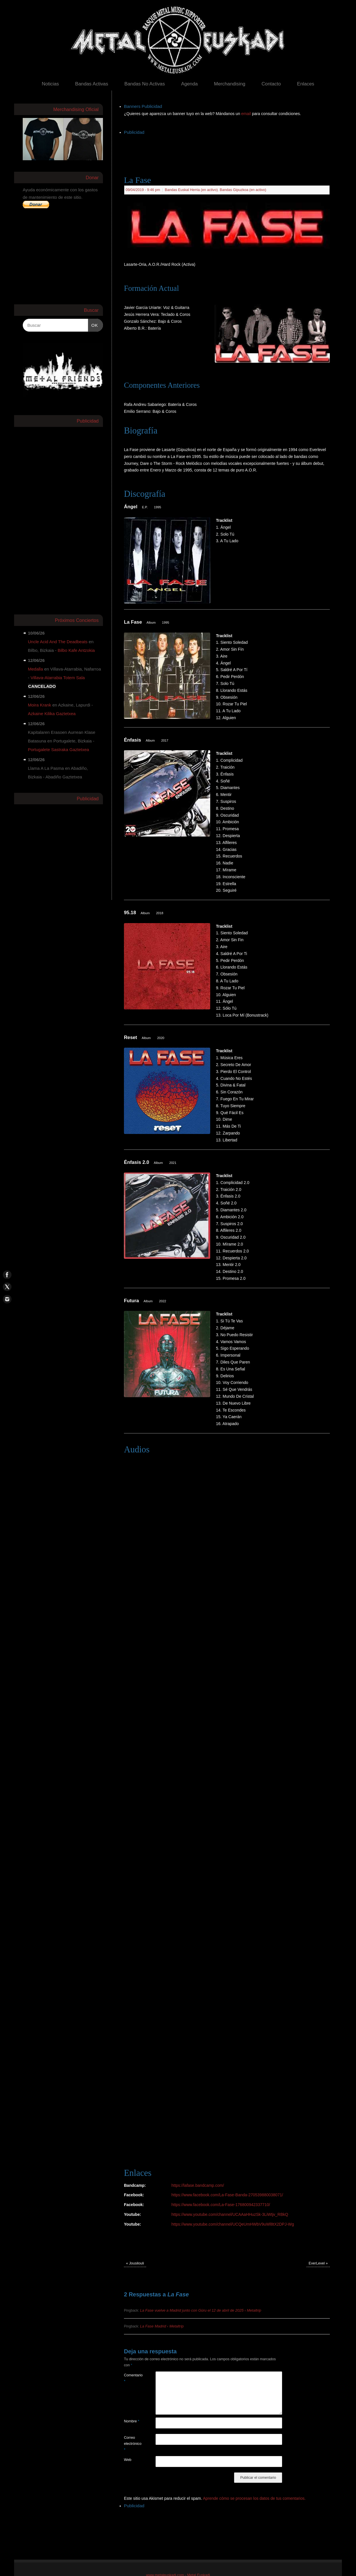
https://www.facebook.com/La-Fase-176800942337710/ (220, 2204)
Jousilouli (135, 2263)
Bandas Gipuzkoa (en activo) (243, 190)
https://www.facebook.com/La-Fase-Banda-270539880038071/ (227, 2195)
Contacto (271, 84)
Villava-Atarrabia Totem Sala (57, 677)
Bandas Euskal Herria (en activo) (191, 190)
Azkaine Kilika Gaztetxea (52, 713)
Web (127, 2460)
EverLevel (318, 2263)
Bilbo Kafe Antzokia (76, 650)
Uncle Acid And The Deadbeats (57, 641)
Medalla (35, 669)
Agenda (189, 84)
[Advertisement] (228, 149)
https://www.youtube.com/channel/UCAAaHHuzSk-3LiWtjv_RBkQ (229, 2214)
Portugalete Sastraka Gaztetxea (58, 749)
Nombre (131, 2421)
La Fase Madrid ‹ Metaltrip (162, 2326)
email (246, 113)
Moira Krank (39, 704)
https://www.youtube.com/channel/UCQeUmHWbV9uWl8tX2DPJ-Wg (232, 2224)
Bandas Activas (91, 84)
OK (93, 324)
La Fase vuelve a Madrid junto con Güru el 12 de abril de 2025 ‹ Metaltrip (200, 2310)
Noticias (50, 84)
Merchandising (229, 84)
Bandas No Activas (144, 84)
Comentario (132, 2378)
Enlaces (305, 84)
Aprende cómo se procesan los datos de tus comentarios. (254, 2498)
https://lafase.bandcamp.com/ (197, 2185)
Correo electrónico (132, 2444)
